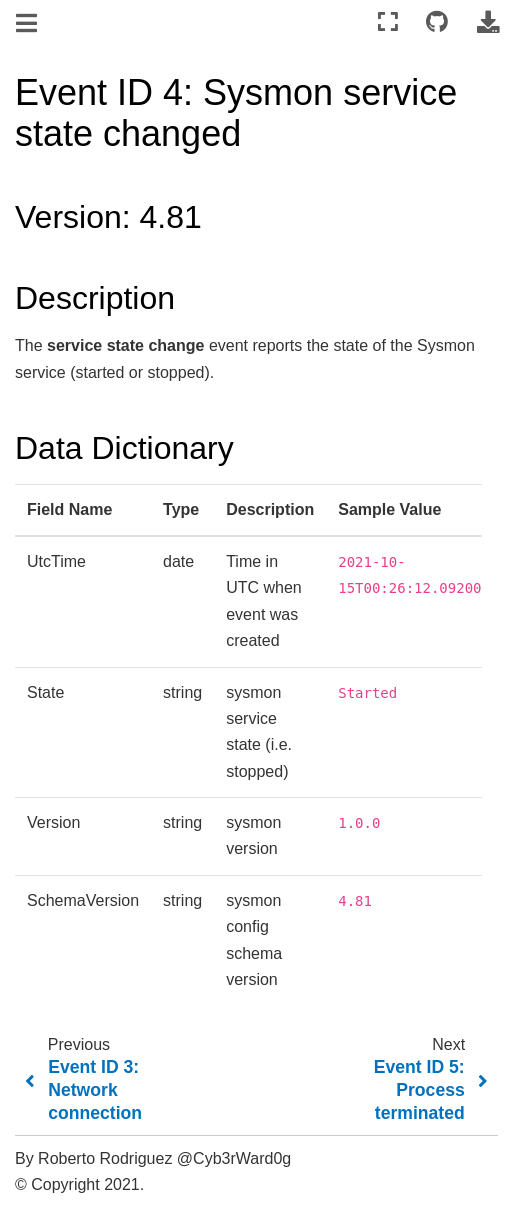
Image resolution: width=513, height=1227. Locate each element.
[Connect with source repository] (437, 22)
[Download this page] (488, 22)
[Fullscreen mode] (388, 22)
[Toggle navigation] (28, 24)
